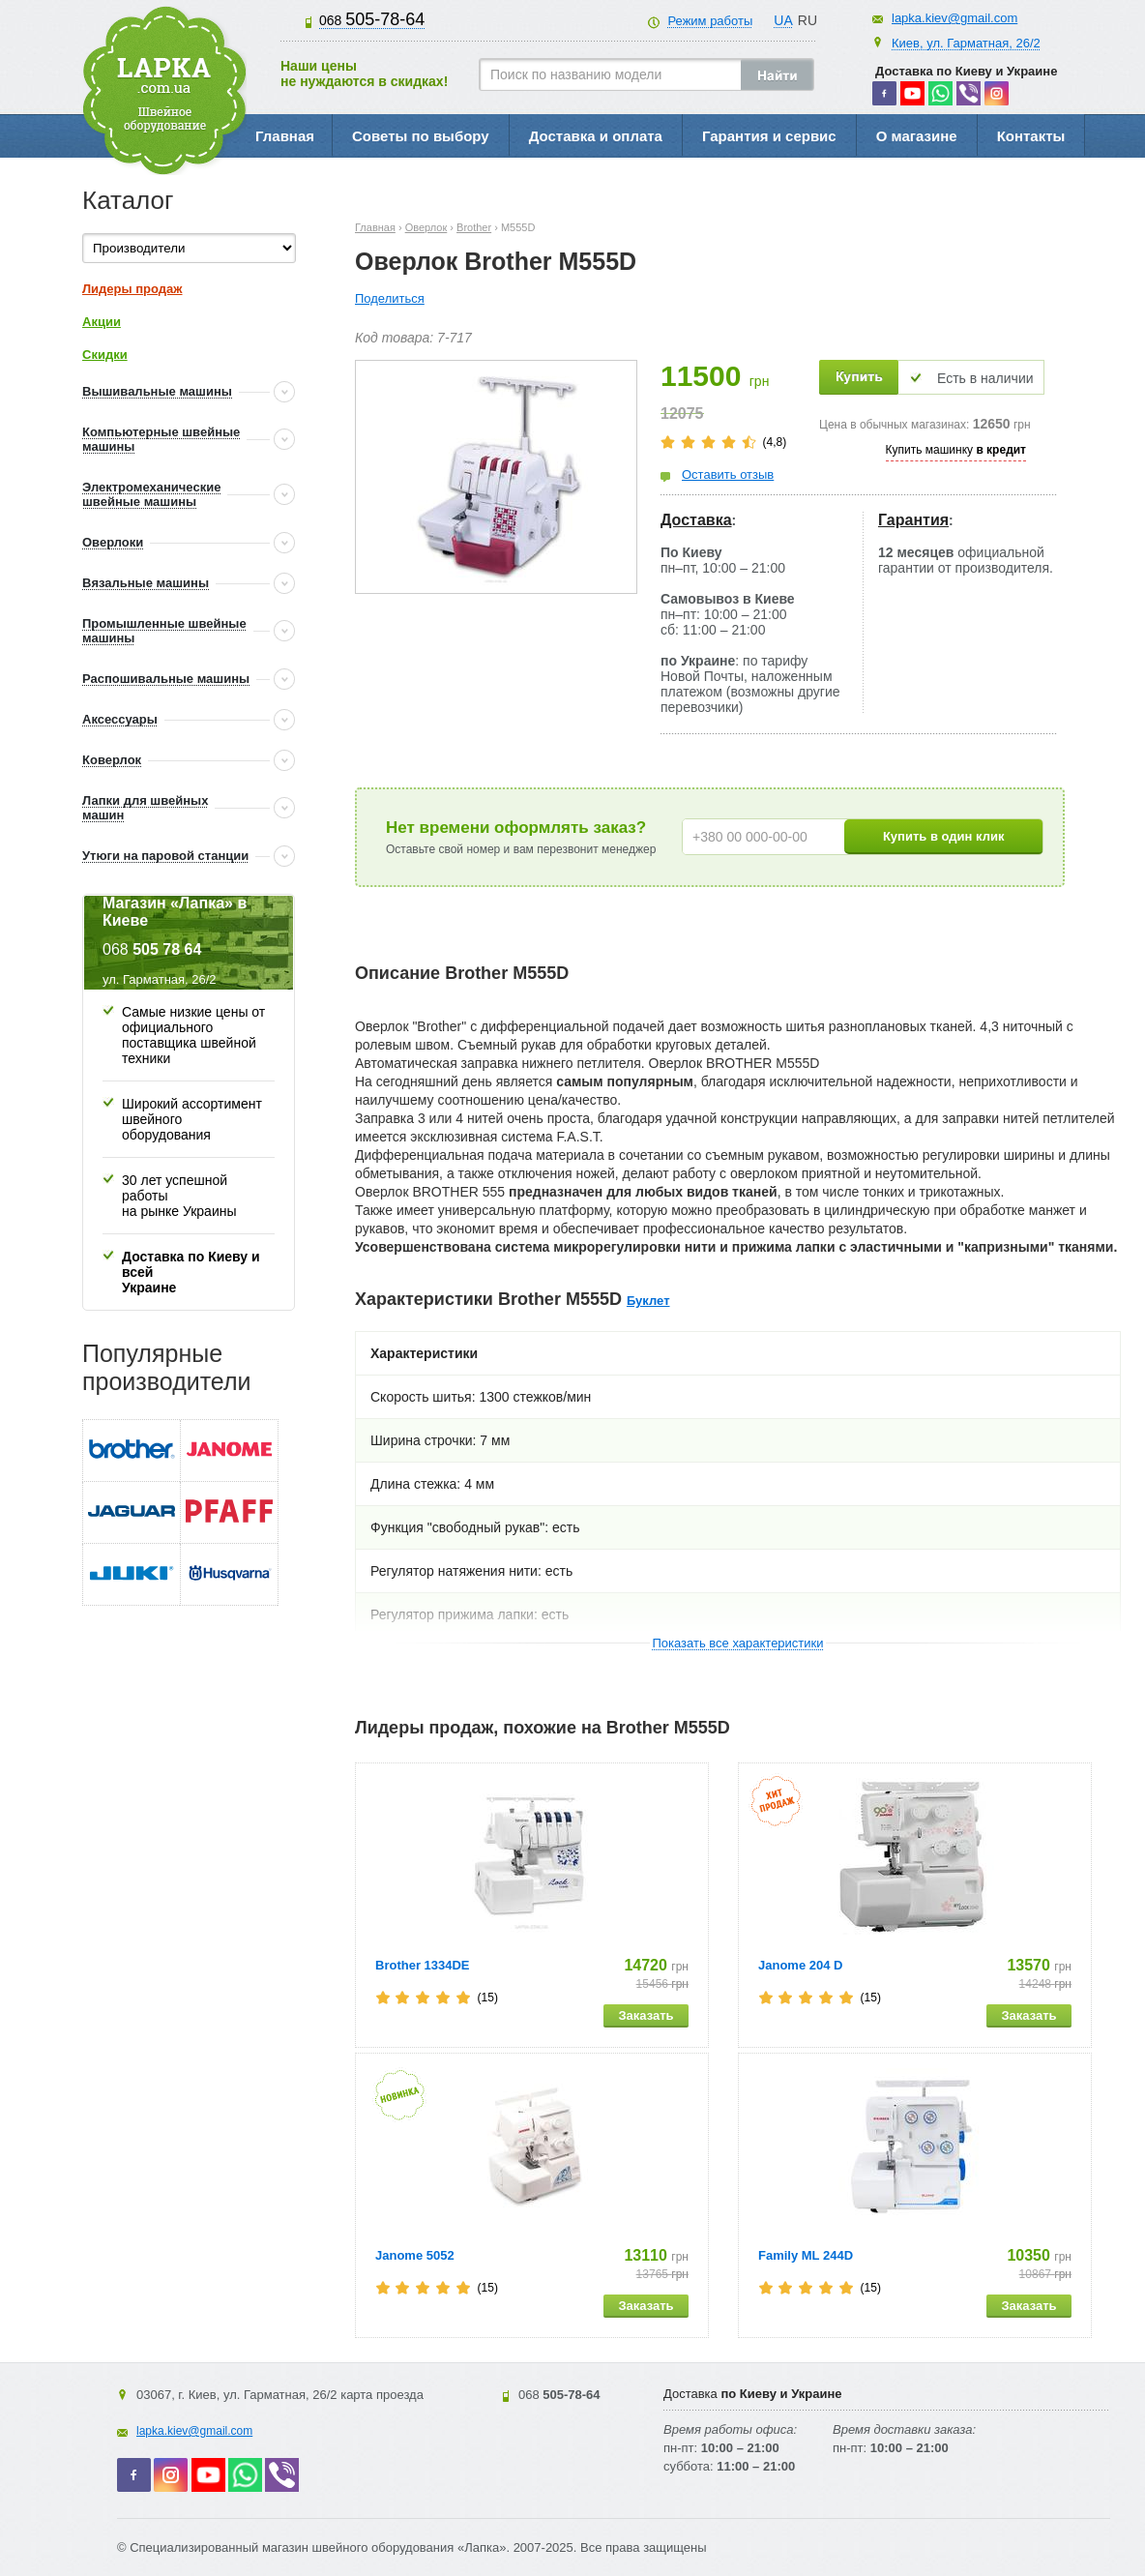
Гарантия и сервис (769, 136)
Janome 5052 (415, 2255)
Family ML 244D (805, 2255)
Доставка (696, 520)
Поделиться (390, 298)
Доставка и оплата (595, 136)
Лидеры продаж (132, 288)
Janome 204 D (800, 1965)
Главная (284, 136)
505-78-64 (372, 19)
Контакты (1031, 136)
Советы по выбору (420, 136)
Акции (101, 321)
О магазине (916, 136)
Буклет (648, 1300)
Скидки (105, 354)
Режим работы (709, 21)
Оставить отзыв (728, 474)
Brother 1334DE (422, 1965)
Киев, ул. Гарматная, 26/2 (966, 43)
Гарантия (913, 520)
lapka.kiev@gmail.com (954, 18)
